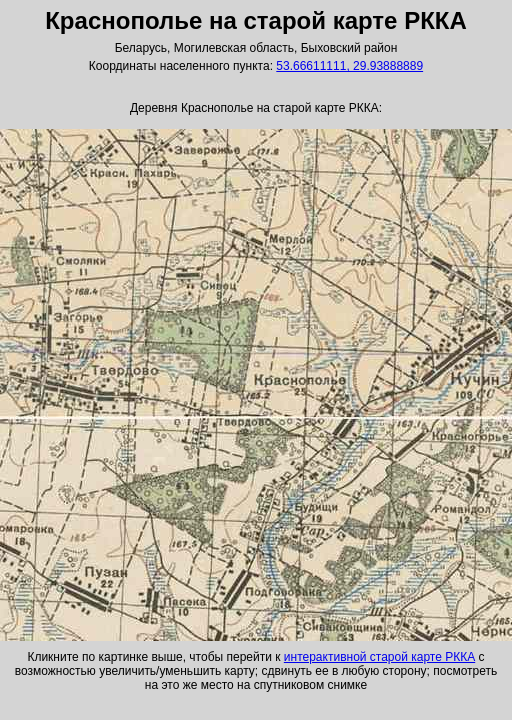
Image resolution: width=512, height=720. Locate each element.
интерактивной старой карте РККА (379, 657)
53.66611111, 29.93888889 (349, 66)
